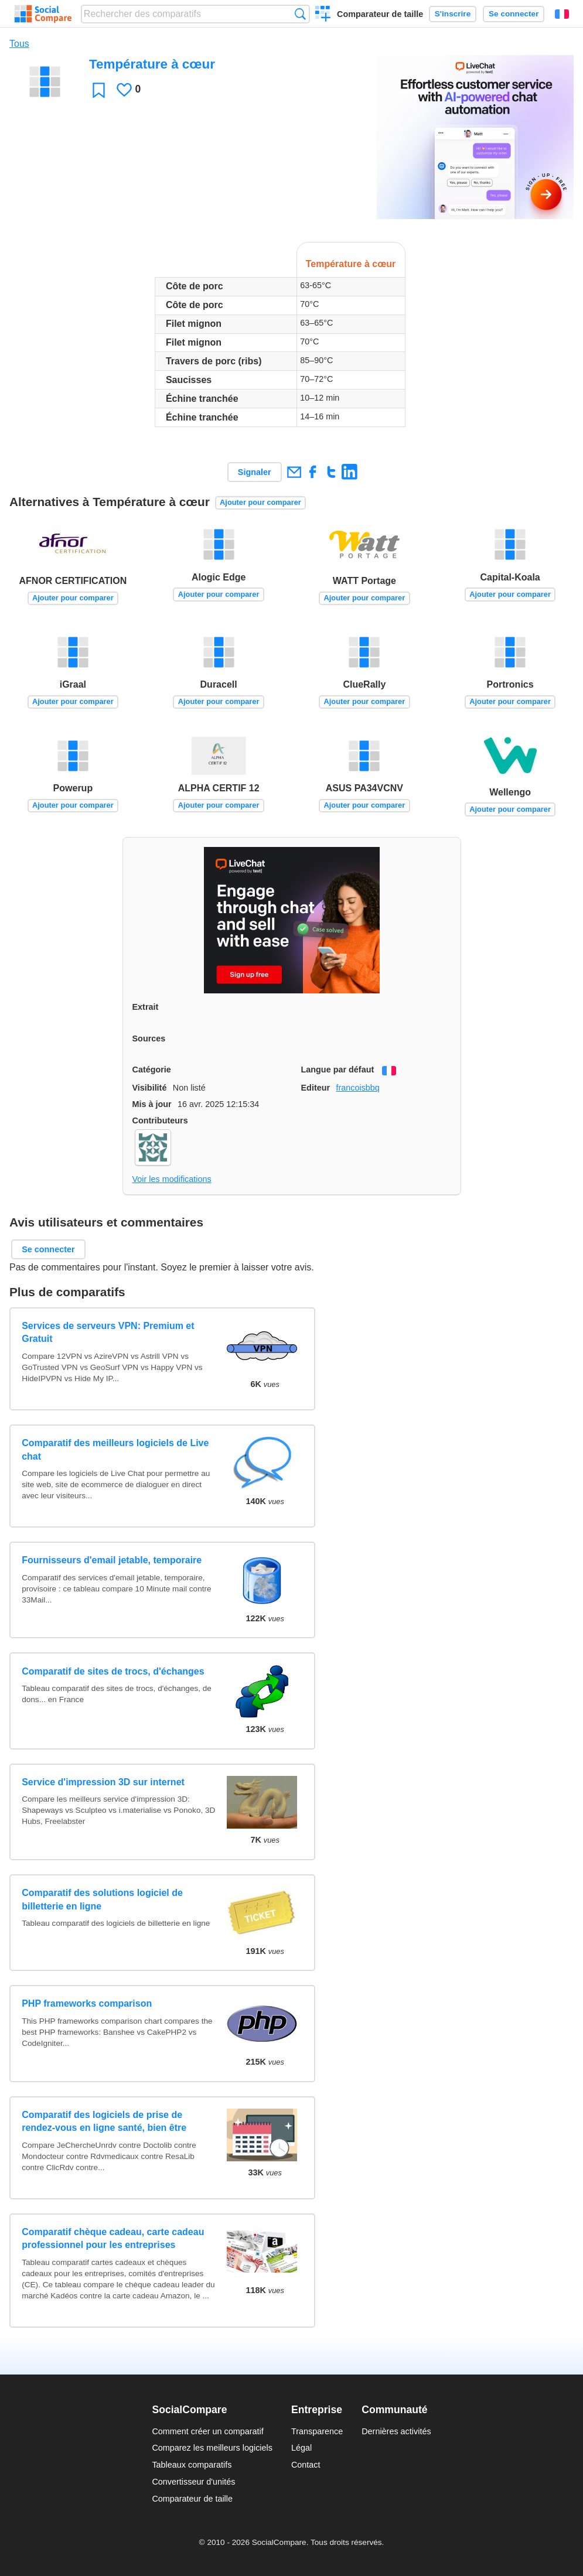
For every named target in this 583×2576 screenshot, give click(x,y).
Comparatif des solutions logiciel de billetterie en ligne (102, 1899)
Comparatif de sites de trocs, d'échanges (113, 1671)
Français (562, 14)
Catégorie (151, 1069)
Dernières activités (396, 2431)
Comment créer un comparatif (207, 2431)
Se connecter (513, 13)
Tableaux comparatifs (191, 2464)
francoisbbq (357, 1087)
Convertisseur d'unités (193, 2481)
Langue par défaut (337, 1069)
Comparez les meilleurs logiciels (212, 2447)
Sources (149, 1038)
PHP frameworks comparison (87, 2003)
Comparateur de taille (380, 14)
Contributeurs (160, 1120)
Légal (301, 2447)
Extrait (145, 1007)
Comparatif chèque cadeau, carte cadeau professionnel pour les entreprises (113, 2238)
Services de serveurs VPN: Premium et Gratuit (108, 1332)
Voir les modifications (172, 1179)
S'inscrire (453, 13)
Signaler (254, 472)
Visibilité (149, 1087)
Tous (19, 44)
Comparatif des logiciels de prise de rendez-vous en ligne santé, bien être (104, 2121)
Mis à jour (152, 1104)
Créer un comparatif (323, 15)
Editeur (315, 1087)
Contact (306, 2464)
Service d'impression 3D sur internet (103, 1782)
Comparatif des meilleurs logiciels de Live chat (115, 1449)
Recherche (300, 13)
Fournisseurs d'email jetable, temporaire (112, 1560)
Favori (99, 90)
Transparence (317, 2431)
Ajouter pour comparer (260, 502)
